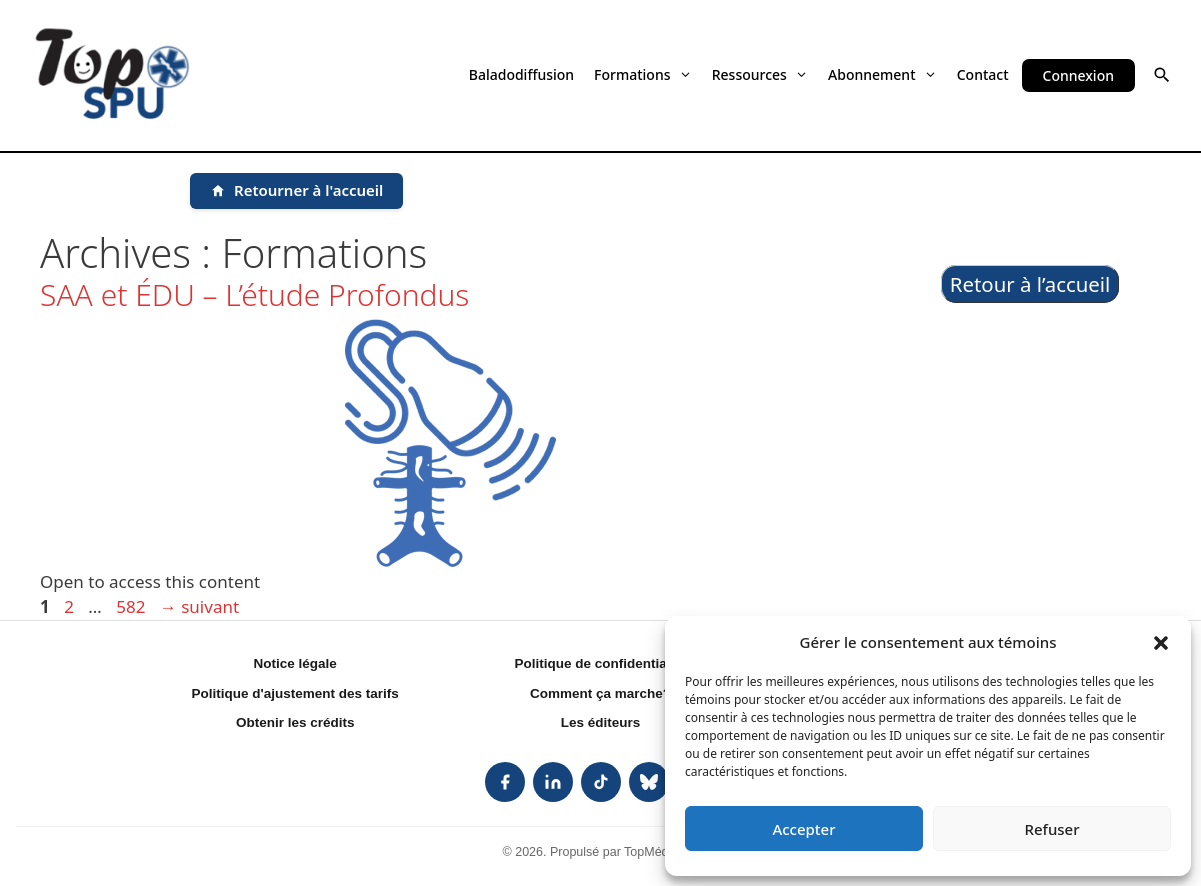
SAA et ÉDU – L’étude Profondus (254, 294)
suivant (199, 606)
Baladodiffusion (521, 74)
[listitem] (505, 782)
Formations (643, 74)
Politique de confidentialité (601, 663)
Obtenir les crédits (295, 722)
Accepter (803, 829)
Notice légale (295, 663)
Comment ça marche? (600, 693)
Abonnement (882, 74)
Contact (983, 74)
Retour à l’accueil (1030, 284)
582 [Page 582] (132, 606)
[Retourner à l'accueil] (296, 191)
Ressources (760, 74)
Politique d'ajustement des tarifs (295, 693)
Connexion (1078, 75)
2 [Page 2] (71, 606)
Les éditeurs (601, 722)
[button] (1161, 642)
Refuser (1051, 829)
